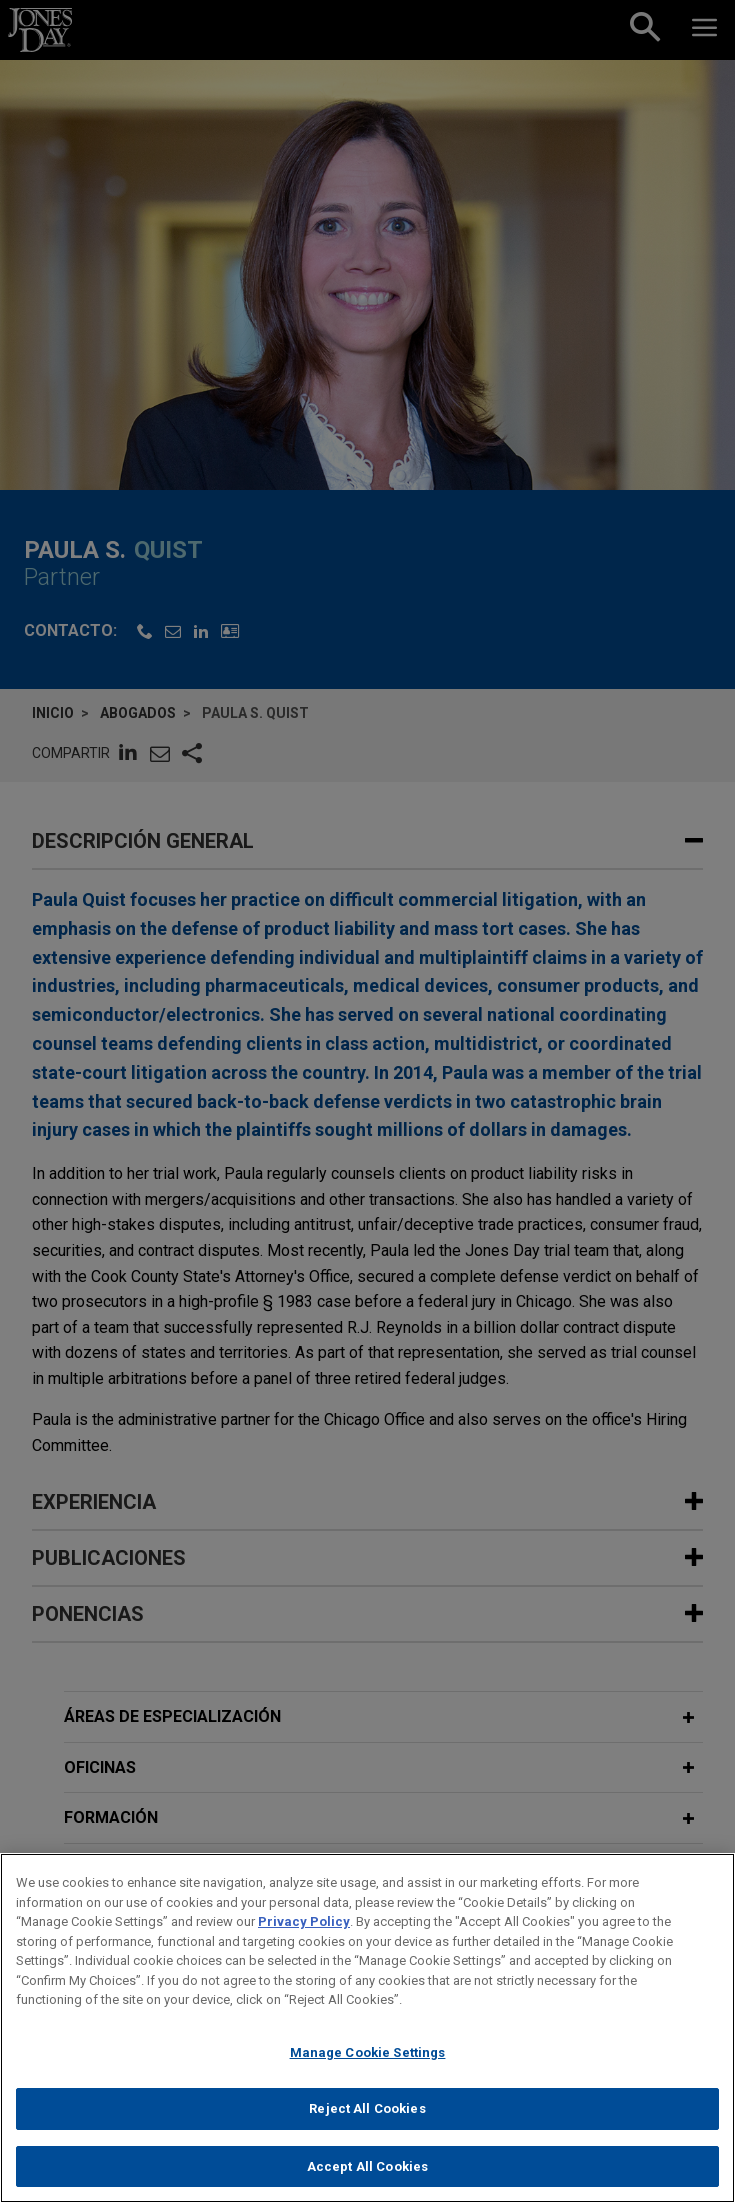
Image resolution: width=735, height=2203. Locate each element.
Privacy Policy (304, 1930)
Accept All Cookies (367, 2175)
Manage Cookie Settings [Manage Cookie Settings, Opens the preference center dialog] (368, 2060)
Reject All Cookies (367, 2117)
